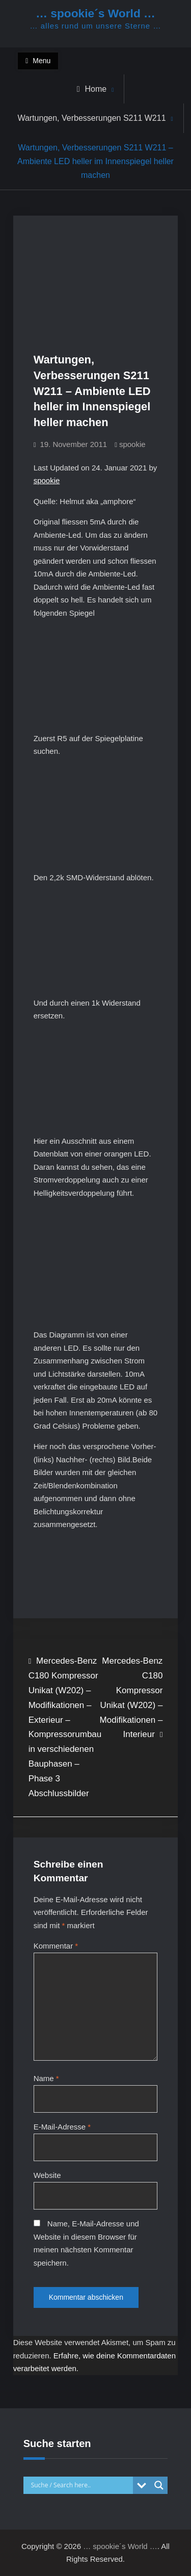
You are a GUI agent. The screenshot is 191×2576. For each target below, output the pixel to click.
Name (46, 2078)
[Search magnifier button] (159, 2485)
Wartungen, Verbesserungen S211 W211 (91, 118)
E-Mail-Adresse (62, 2126)
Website (47, 2175)
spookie (132, 444)
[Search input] (81, 2485)
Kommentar (56, 1945)
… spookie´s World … (95, 13)
